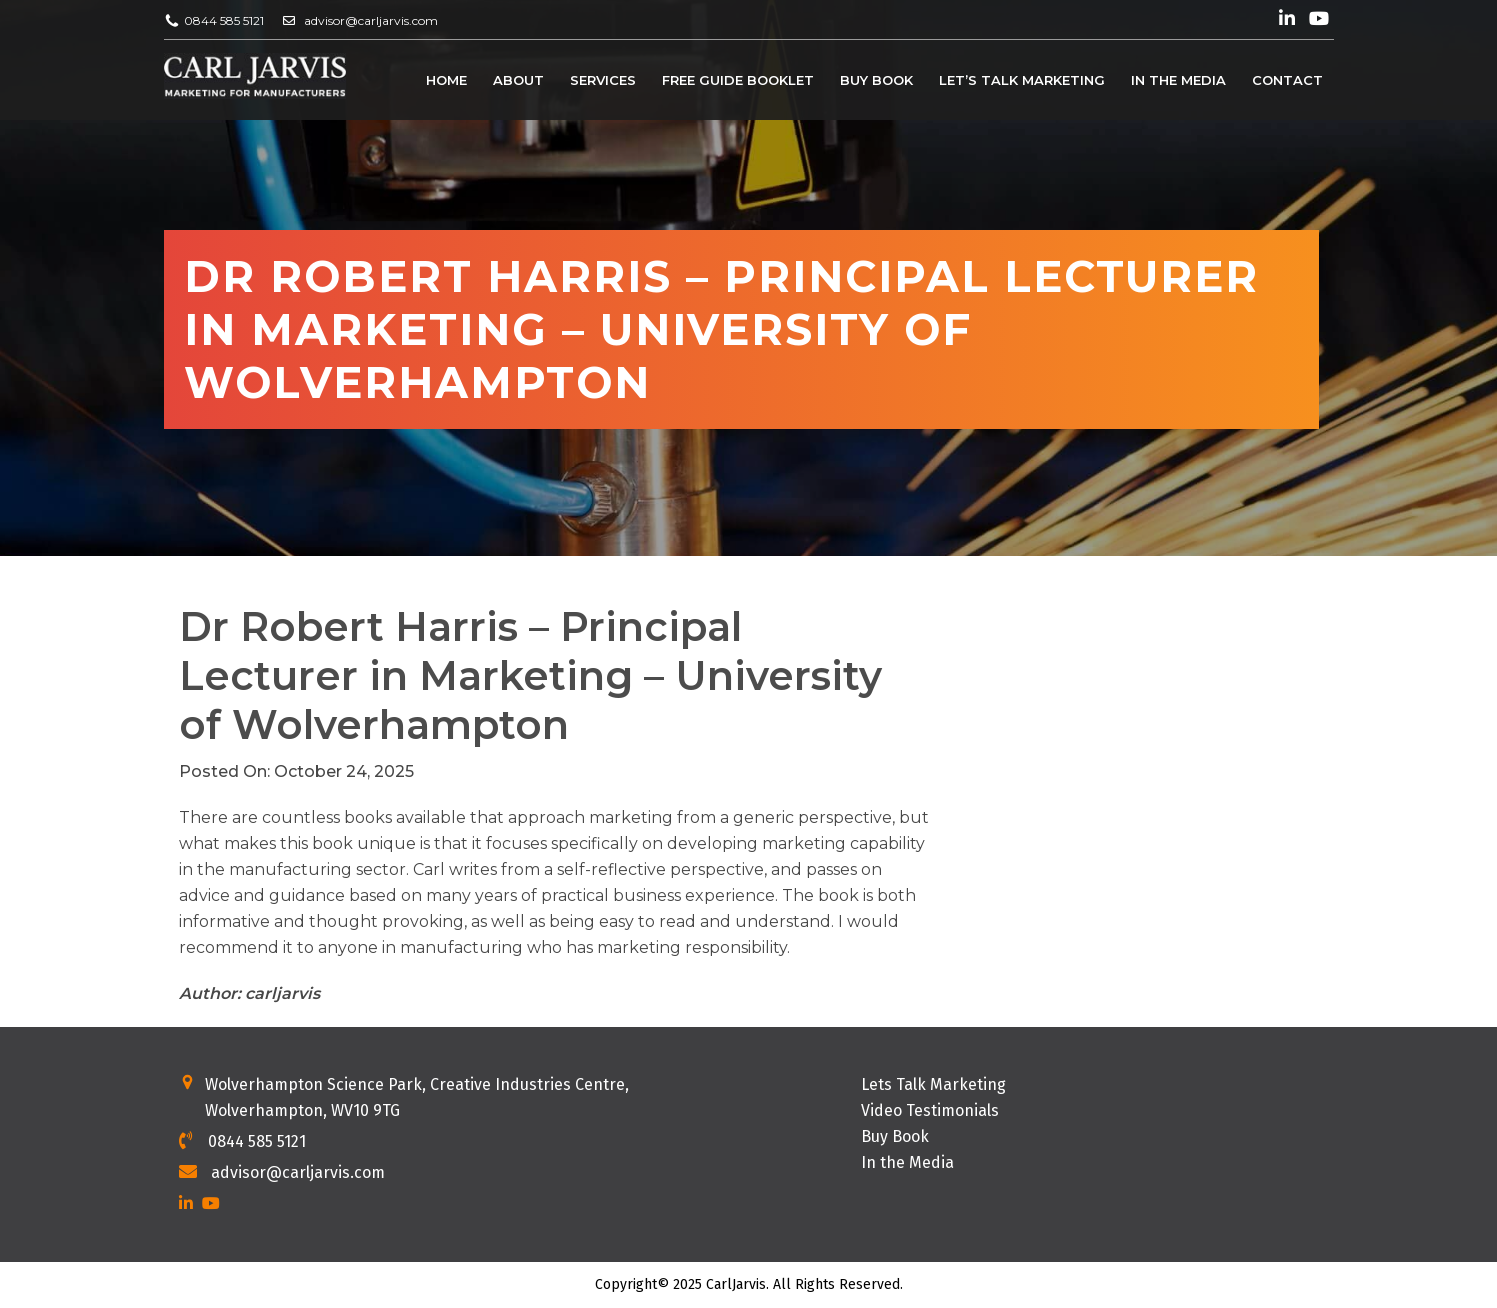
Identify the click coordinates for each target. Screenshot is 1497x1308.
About (518, 81)
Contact (1287, 81)
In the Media (1178, 81)
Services (603, 81)
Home (446, 81)
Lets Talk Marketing (933, 1084)
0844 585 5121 (224, 20)
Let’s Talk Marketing (1022, 81)
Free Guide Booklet (738, 81)
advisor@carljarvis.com (371, 20)
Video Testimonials (930, 1110)
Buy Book (876, 81)
